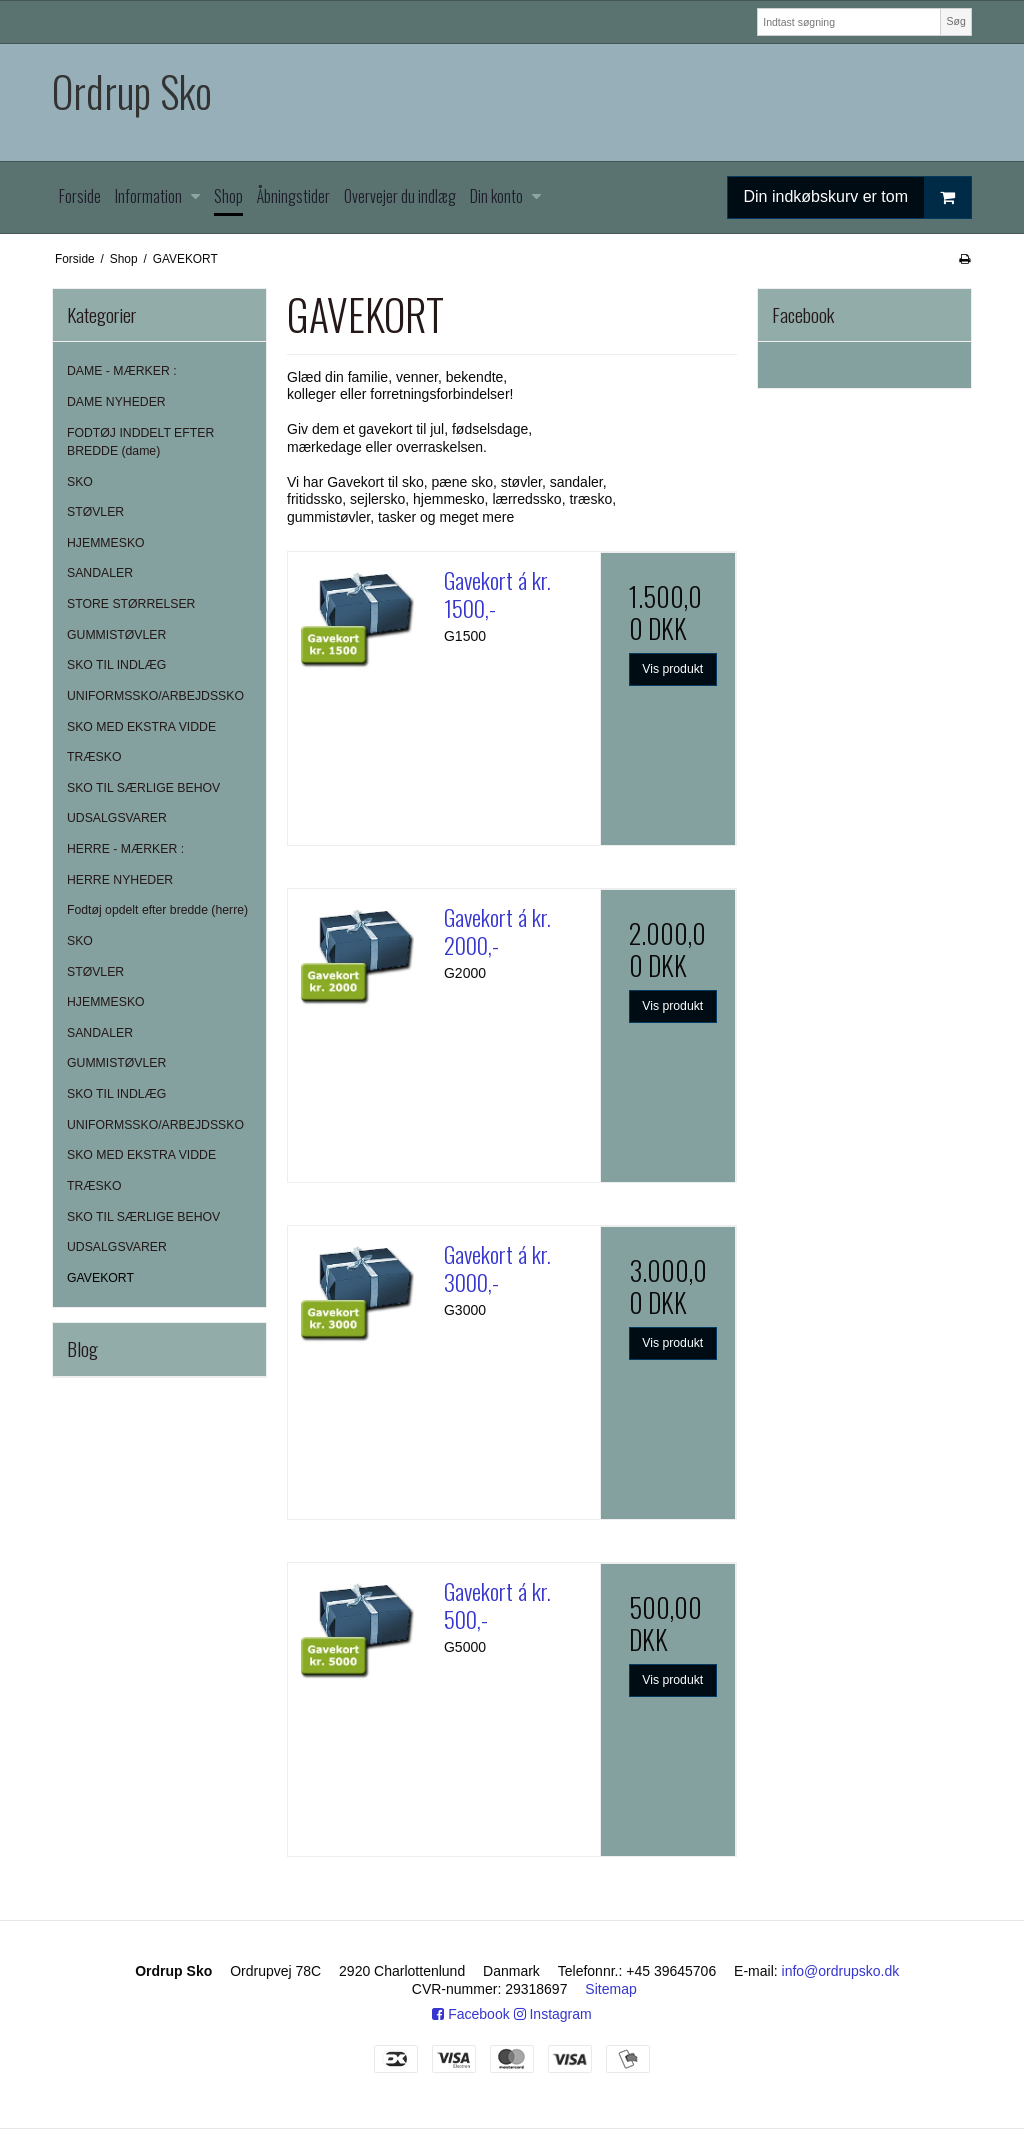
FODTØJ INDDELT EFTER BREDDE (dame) (140, 442)
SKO (80, 482)
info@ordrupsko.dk (841, 1971)
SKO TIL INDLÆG (116, 665)
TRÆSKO (94, 757)
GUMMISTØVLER (116, 635)
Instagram (553, 2014)
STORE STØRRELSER (131, 604)
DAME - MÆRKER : (122, 371)
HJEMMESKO (106, 543)
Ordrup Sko (132, 91)
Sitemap (610, 1989)
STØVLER (95, 512)
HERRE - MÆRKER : (125, 849)
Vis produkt (672, 669)
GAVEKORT (100, 1278)
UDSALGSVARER (117, 818)
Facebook (470, 2014)
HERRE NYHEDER (120, 880)
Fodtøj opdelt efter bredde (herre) (157, 910)
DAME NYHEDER (116, 402)
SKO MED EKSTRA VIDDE (141, 727)
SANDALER (100, 573)
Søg (955, 21)
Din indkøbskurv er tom (858, 197)
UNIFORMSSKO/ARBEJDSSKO (155, 696)
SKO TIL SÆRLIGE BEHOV (143, 788)
